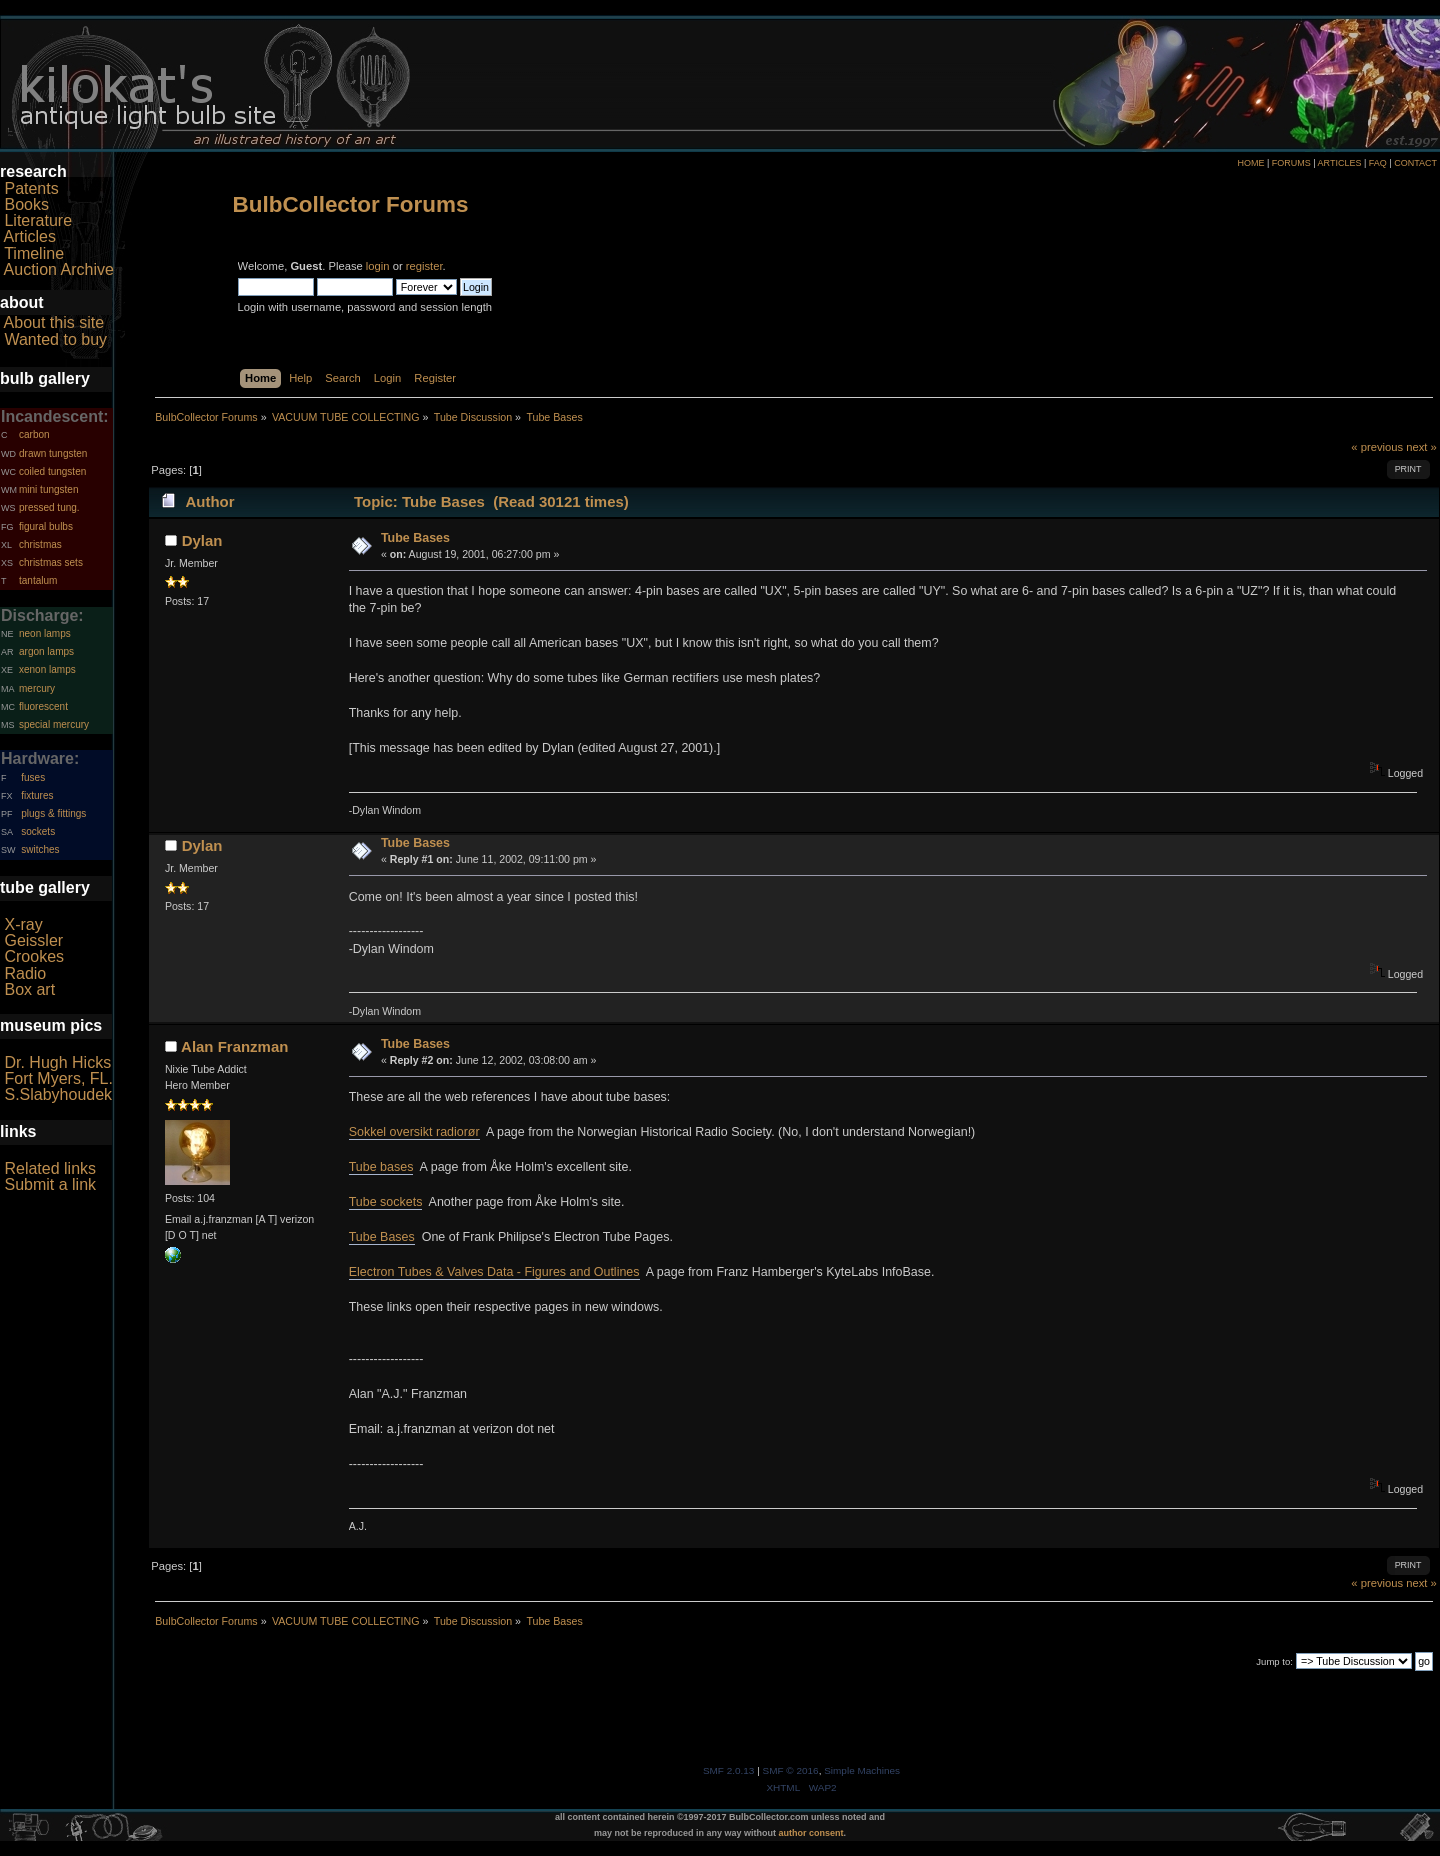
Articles (30, 236)
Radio (25, 973)
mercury (37, 688)
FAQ (1378, 163)
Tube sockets (386, 1202)
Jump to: (1274, 1661)
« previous (1377, 447)
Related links (50, 1168)
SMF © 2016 (791, 1770)
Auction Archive (59, 269)
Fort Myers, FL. (58, 1078)
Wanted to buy (55, 339)
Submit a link (50, 1184)
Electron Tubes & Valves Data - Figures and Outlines (494, 1272)
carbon (34, 434)
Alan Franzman (234, 1046)
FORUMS (1291, 163)
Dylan (202, 540)
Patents (31, 188)
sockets (38, 831)
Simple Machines (862, 1770)
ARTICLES (1340, 163)
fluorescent (43, 706)
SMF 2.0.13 (729, 1770)
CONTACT (1415, 163)
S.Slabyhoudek (58, 1094)
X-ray (23, 924)
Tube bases (381, 1167)
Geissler (33, 940)
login (378, 266)
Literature (38, 220)
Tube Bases (415, 538)
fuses (33, 777)
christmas (40, 544)
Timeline (34, 253)
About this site (54, 322)
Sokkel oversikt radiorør (414, 1132)
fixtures (37, 795)
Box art (29, 989)
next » (1421, 447)
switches (40, 849)
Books (26, 204)
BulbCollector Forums (351, 204)
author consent (811, 1833)
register (424, 266)
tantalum (38, 580)
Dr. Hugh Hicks (57, 1062)
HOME (1250, 163)
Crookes (34, 956)
